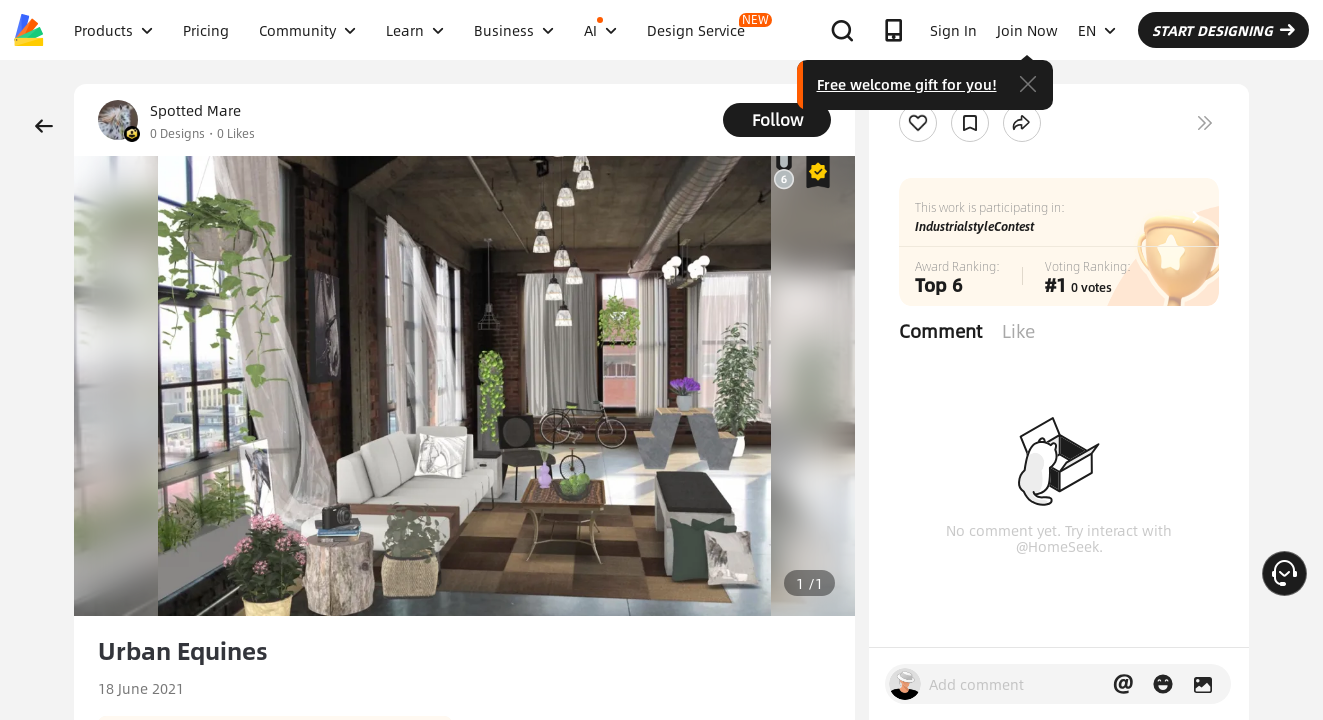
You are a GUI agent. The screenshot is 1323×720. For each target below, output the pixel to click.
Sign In (953, 30)
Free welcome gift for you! (907, 84)
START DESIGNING (1223, 30)
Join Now (1027, 30)
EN (1097, 30)
